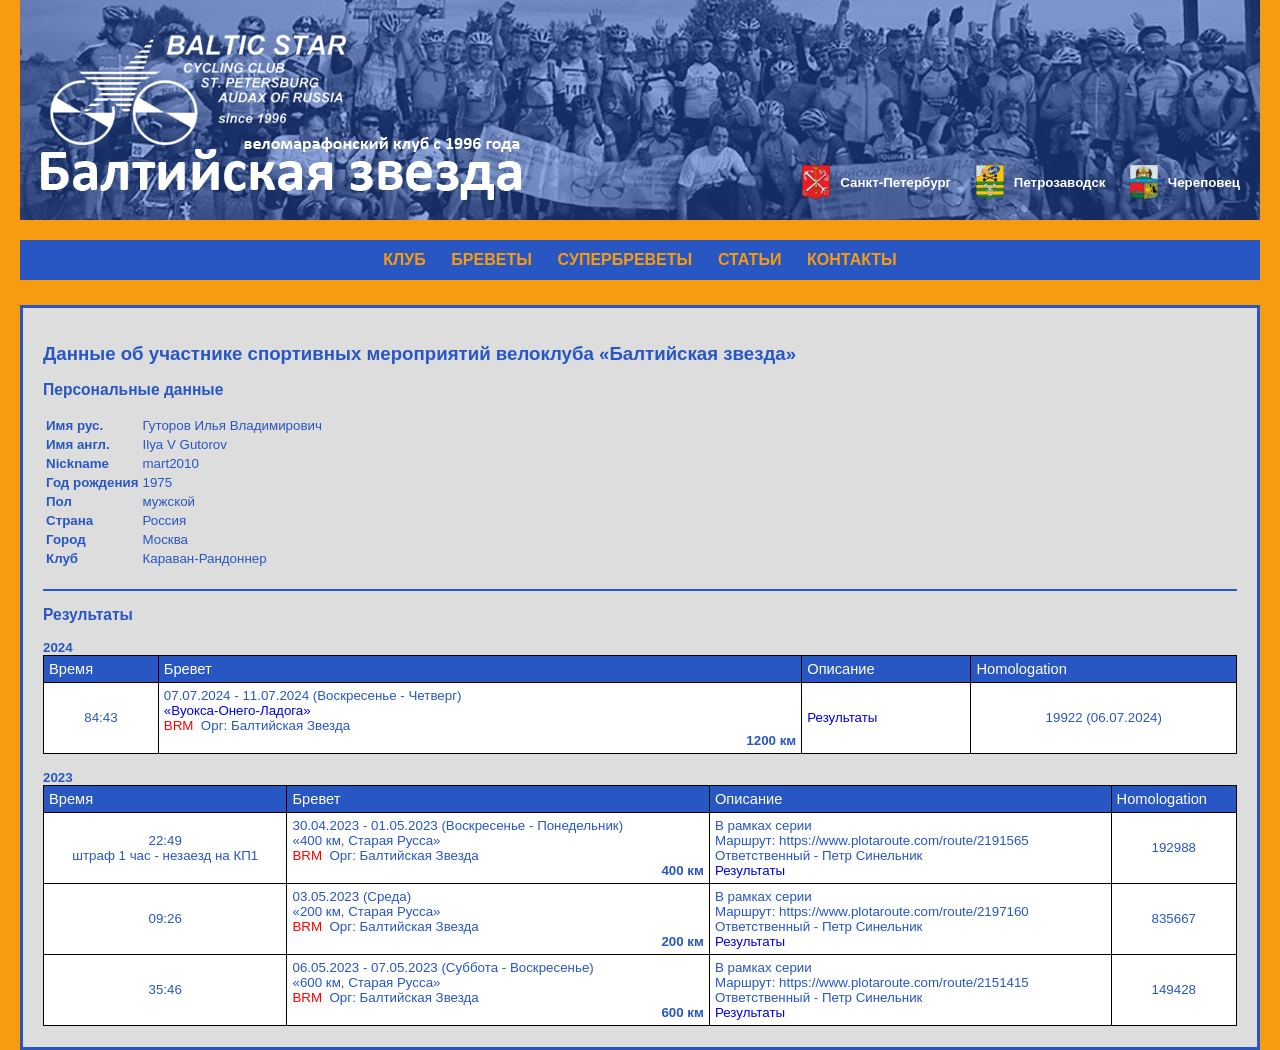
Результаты (842, 717)
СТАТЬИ (749, 259)
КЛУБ (404, 259)
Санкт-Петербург (876, 182)
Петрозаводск (1040, 182)
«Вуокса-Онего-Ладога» (237, 710)
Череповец (1185, 182)
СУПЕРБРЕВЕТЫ (625, 259)
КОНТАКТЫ (852, 259)
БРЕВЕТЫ (491, 259)
